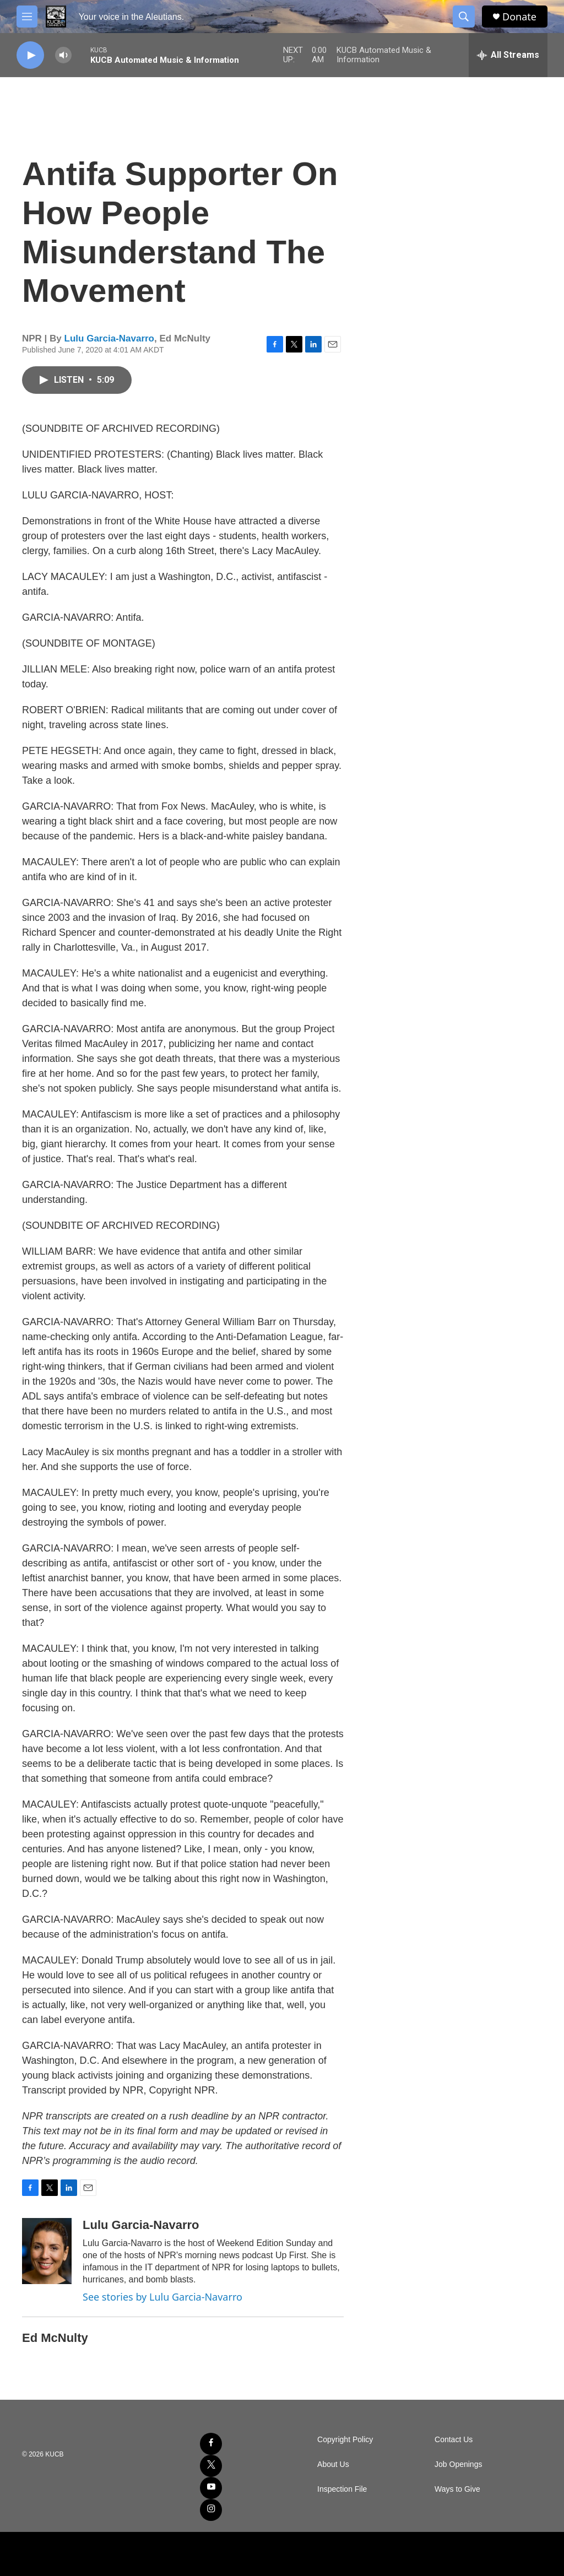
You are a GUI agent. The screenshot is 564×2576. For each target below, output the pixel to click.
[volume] (63, 55)
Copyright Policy (345, 2440)
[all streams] (508, 55)
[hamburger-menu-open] (27, 17)
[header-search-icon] (464, 17)
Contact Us (454, 2440)
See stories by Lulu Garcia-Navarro (162, 2296)
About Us (333, 2464)
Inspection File (342, 2489)
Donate (519, 17)
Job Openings (458, 2464)
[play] (30, 55)
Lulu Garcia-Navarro (109, 338)
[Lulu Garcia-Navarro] (47, 2251)
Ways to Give (457, 2489)
